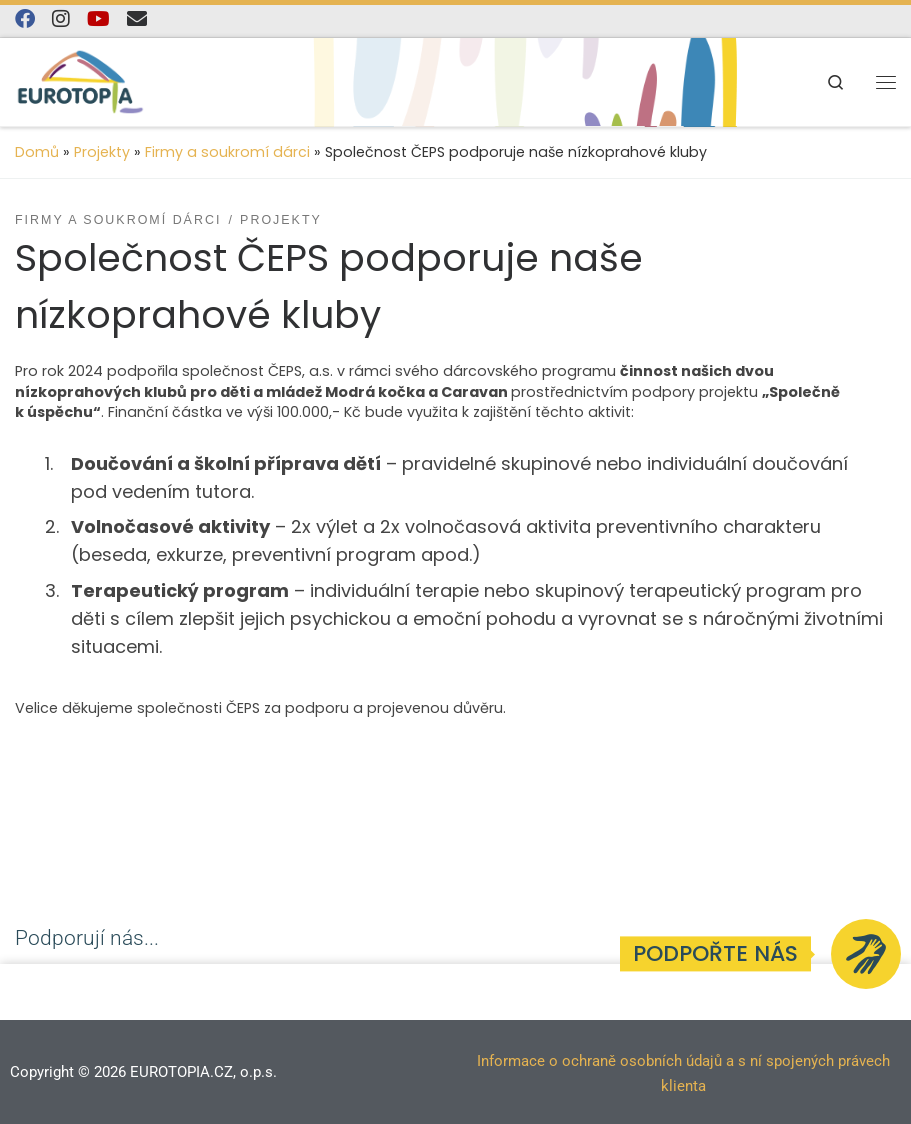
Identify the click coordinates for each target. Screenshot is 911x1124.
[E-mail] (137, 19)
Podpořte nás (715, 953)
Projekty (102, 152)
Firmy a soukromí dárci (227, 152)
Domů (37, 152)
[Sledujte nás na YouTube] (98, 19)
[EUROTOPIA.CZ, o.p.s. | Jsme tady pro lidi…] (80, 80)
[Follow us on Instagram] (61, 19)
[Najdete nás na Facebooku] (25, 19)
